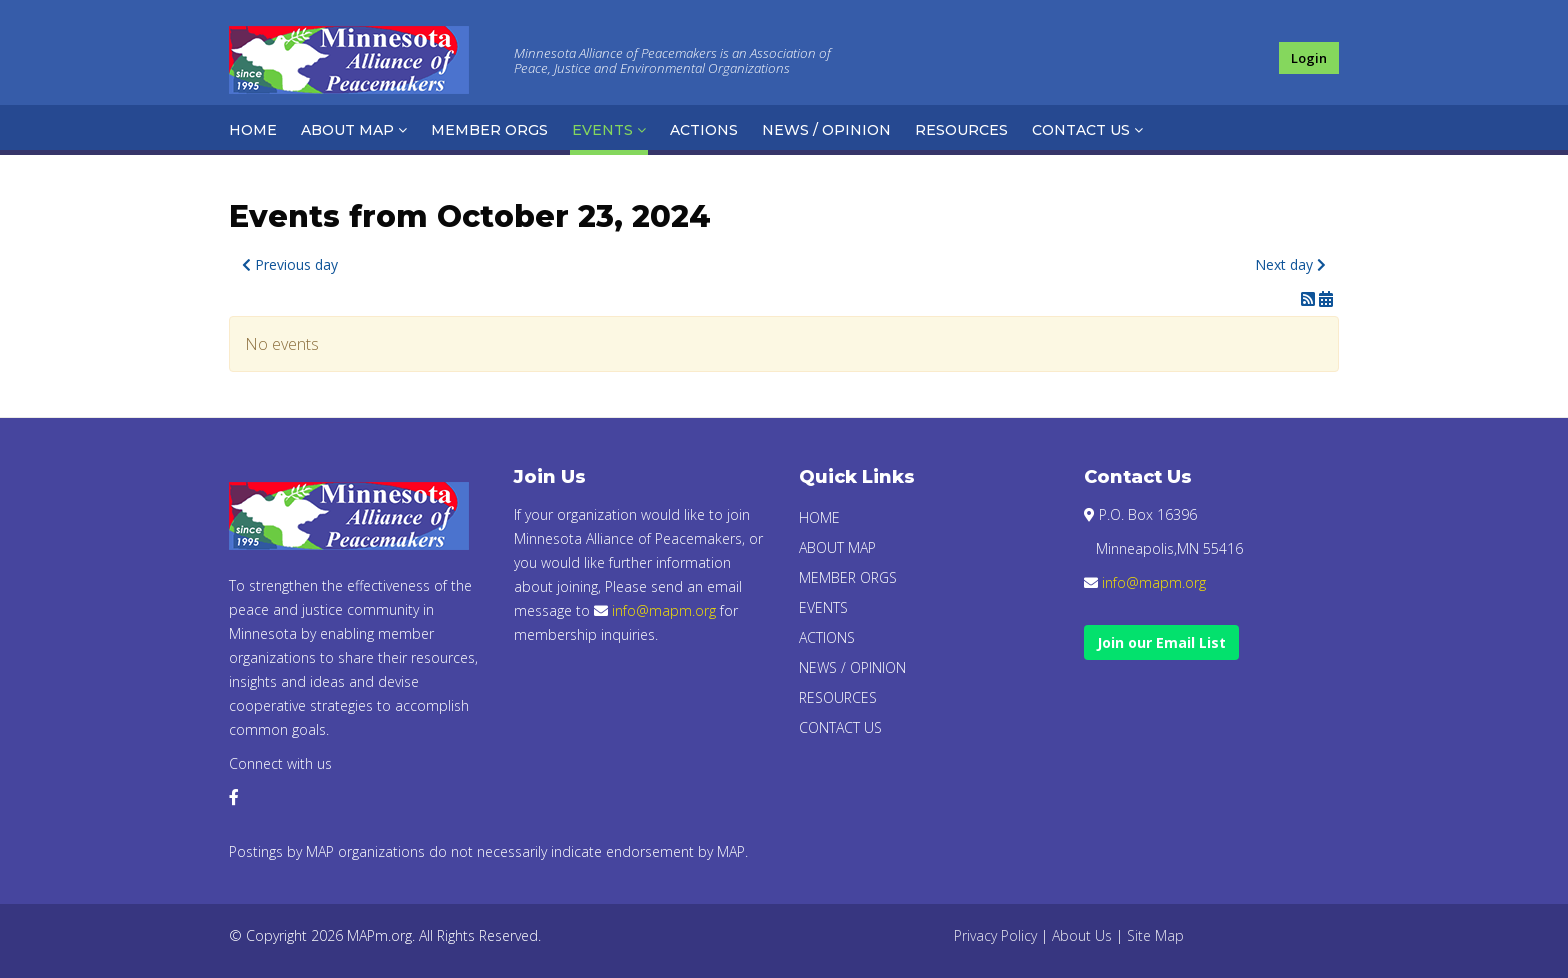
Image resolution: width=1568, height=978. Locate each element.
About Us (1082, 935)
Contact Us (1081, 130)
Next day (1290, 264)
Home (253, 130)
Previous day (290, 264)
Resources (961, 130)
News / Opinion (826, 130)
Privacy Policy (995, 935)
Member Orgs (489, 130)
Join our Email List (1161, 642)
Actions (704, 130)
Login (1309, 58)
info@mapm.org (664, 610)
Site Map (1155, 935)
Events (602, 130)
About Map (347, 130)
